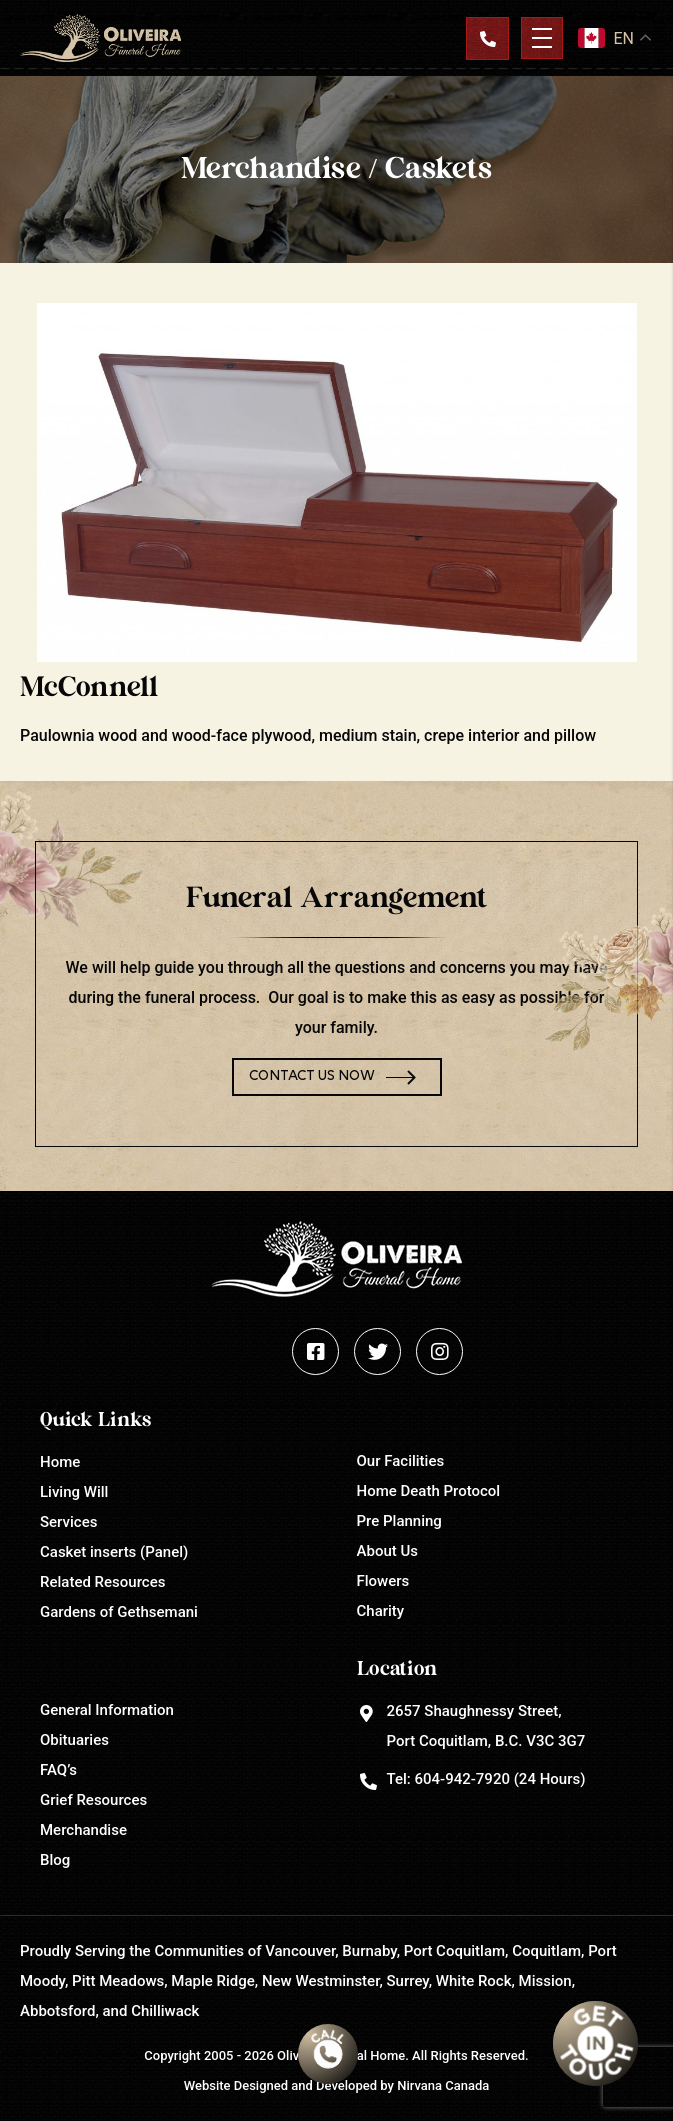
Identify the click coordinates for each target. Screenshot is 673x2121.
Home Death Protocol (429, 1491)
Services (68, 1522)
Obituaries (74, 1740)
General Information (107, 1710)
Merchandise (83, 1830)
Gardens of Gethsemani (119, 1612)
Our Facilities (401, 1461)
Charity (381, 1611)
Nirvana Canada (443, 2085)
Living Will (74, 1492)
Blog (55, 1860)
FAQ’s (58, 1770)
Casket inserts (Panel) (114, 1552)
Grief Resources (93, 1800)
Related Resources (102, 1582)
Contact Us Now (312, 1076)
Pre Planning (399, 1521)
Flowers (383, 1581)
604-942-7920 (461, 1779)
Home (60, 1462)
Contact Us (487, 38)
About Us (388, 1551)
